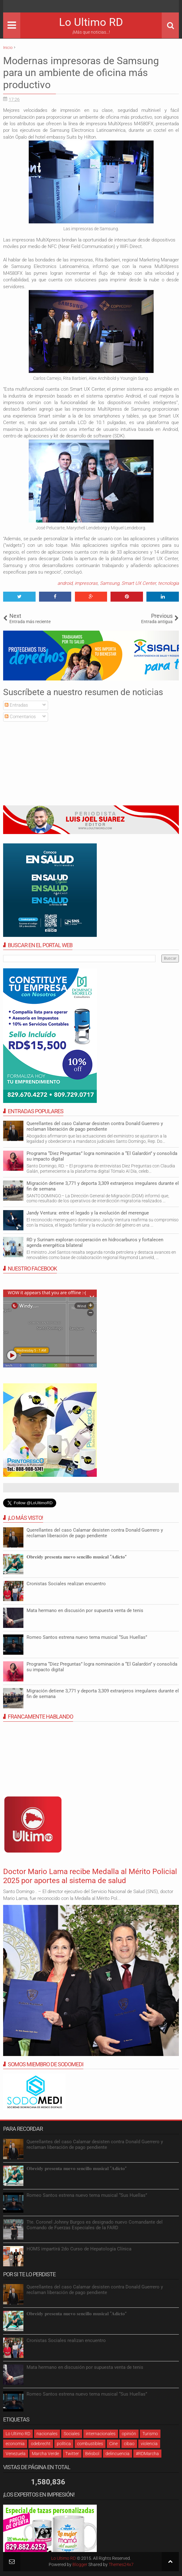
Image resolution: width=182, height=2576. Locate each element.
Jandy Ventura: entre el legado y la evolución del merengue (88, 1213)
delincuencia (118, 2453)
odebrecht (41, 2443)
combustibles (90, 2443)
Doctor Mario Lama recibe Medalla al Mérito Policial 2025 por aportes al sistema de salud (90, 1876)
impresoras (86, 583)
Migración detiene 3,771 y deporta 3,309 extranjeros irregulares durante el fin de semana (103, 1186)
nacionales (47, 2433)
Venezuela (16, 2453)
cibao (129, 2443)
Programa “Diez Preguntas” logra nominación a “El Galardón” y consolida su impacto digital (102, 1156)
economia (15, 2443)
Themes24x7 (121, 2564)
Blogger (79, 2564)
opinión (129, 2433)
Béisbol (92, 2453)
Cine (113, 2443)
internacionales (101, 2433)
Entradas (16, 705)
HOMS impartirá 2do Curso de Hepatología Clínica (79, 2249)
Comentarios (20, 716)
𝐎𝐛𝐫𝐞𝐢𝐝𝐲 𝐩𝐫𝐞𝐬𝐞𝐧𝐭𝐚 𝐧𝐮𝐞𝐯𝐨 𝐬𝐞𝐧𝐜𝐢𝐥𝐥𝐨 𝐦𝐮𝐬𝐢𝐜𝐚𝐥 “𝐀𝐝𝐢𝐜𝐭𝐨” (76, 1557)
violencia (149, 2443)
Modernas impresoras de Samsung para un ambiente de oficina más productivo (81, 73)
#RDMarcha (147, 2453)
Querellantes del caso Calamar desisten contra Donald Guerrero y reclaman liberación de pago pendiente (95, 1126)
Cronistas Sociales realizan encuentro (66, 1583)
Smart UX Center (138, 583)
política (64, 2443)
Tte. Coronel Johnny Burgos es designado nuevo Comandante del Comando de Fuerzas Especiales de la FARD (95, 2224)
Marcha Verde (45, 2453)
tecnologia (168, 583)
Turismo (150, 2433)
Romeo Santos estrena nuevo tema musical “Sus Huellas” (87, 1637)
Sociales (72, 2433)
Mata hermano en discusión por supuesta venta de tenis (85, 1610)
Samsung (109, 583)
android (64, 583)
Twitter (72, 2453)
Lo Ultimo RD (91, 22)
